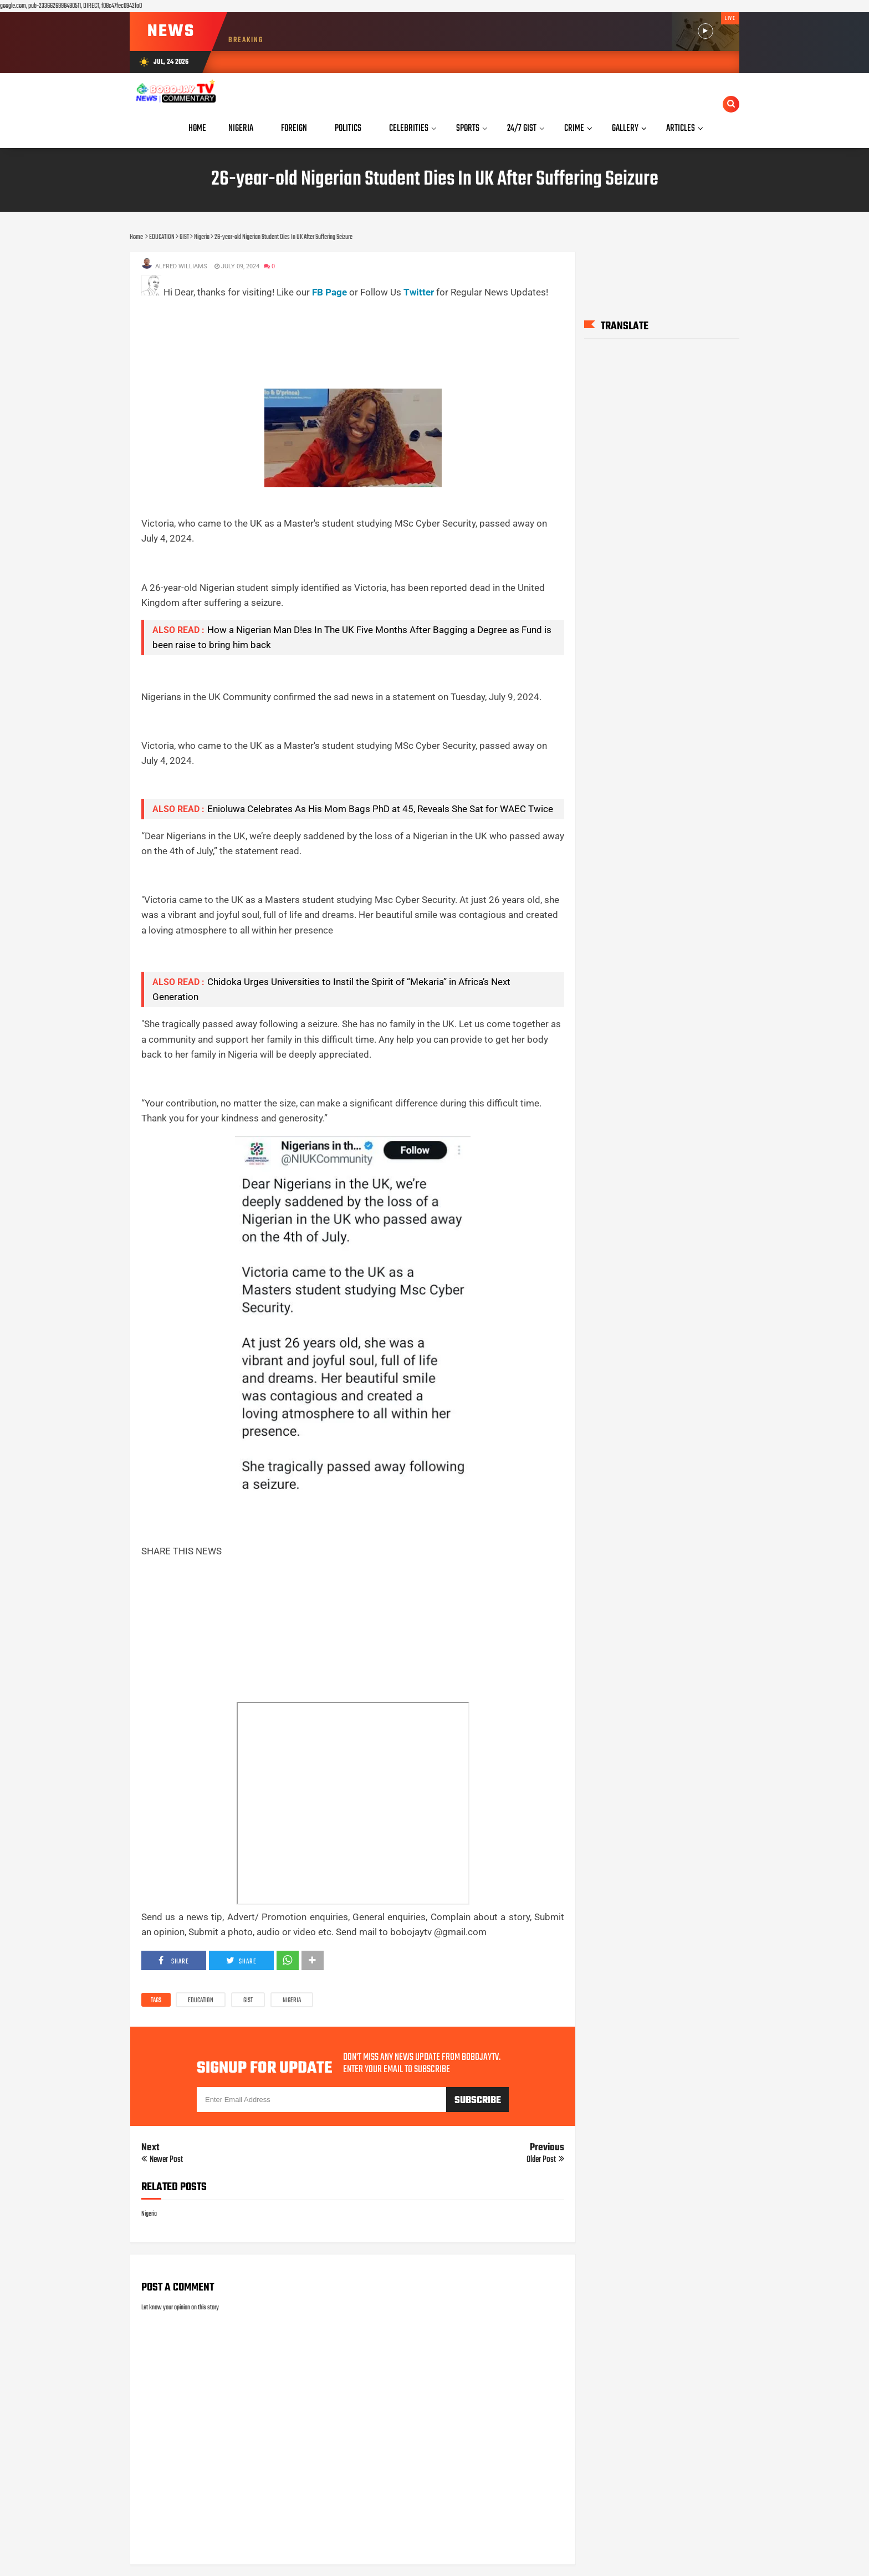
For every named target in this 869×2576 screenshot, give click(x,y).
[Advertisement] (343, 325)
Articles (680, 128)
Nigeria (292, 2000)
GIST (248, 2000)
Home (197, 128)
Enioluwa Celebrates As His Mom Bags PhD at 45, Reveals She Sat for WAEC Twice (380, 808)
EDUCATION (200, 2000)
